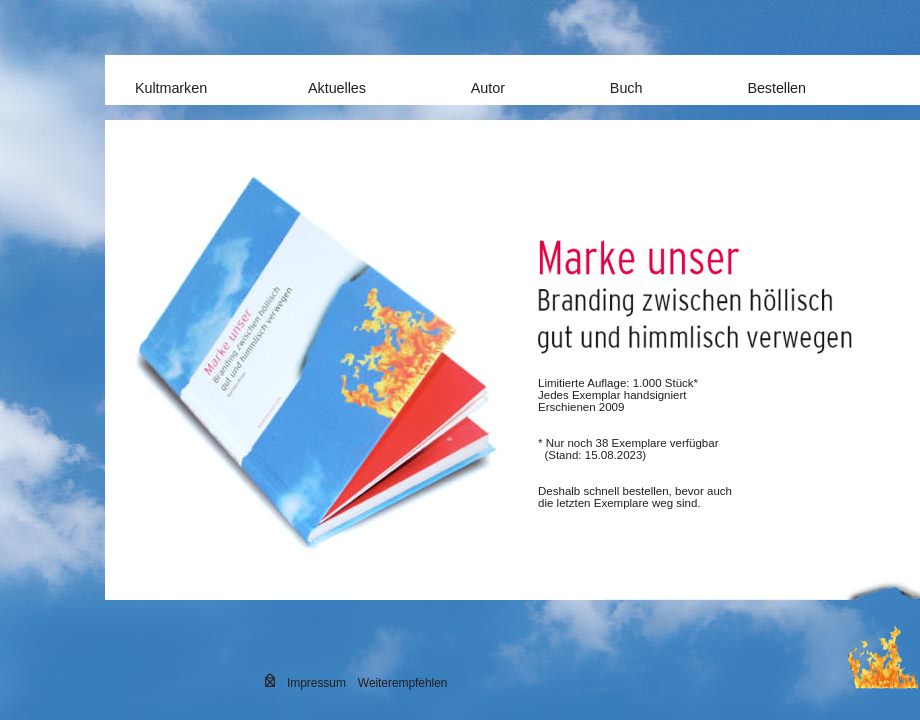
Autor (488, 88)
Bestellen (776, 88)
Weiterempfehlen (403, 683)
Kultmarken (171, 88)
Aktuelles (337, 88)
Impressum (316, 683)
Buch (626, 88)
